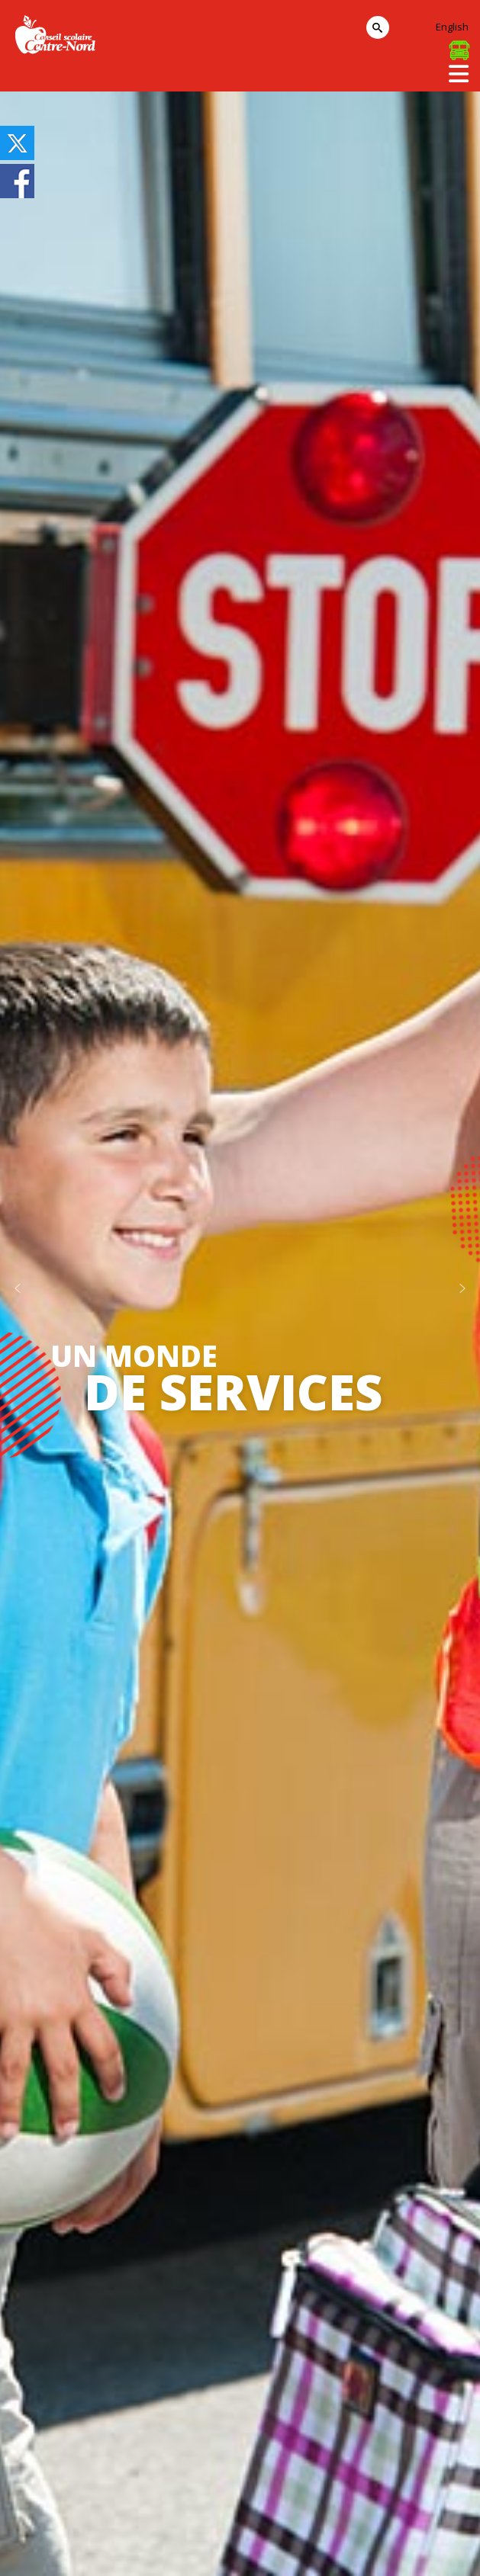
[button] (17, 1288)
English (452, 27)
